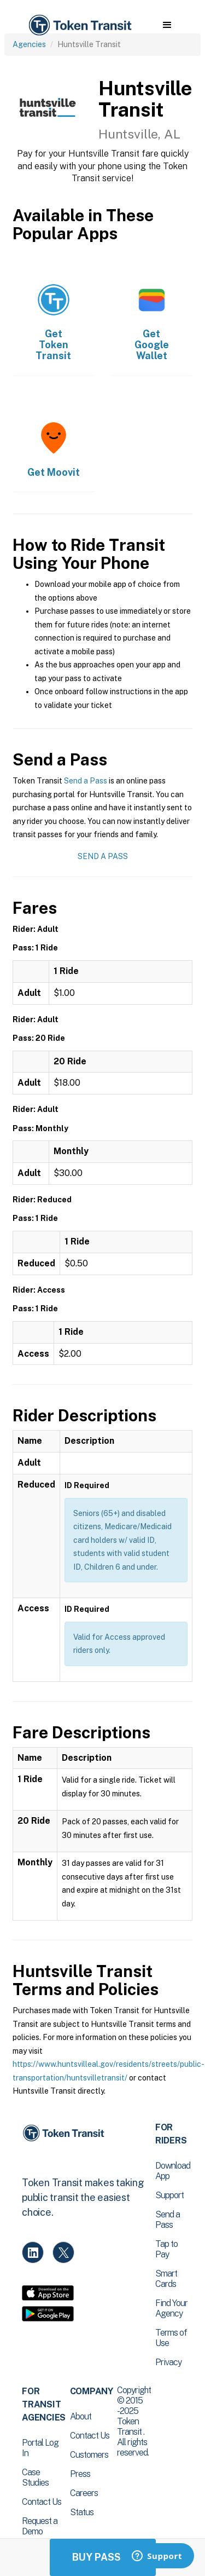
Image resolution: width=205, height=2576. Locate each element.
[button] (167, 25)
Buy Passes (102, 2557)
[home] (79, 25)
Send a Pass (85, 780)
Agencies (29, 44)
